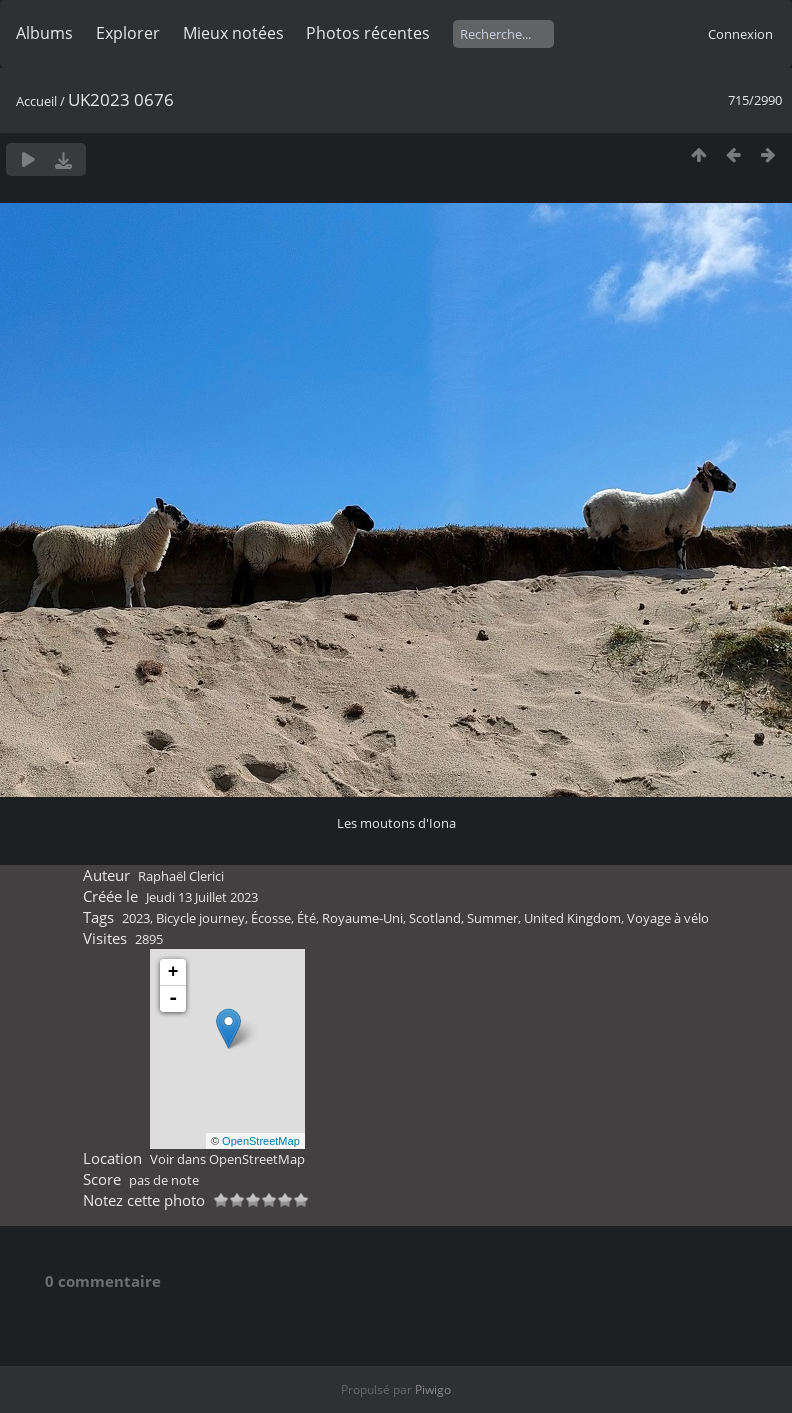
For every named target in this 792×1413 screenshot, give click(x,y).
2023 (136, 918)
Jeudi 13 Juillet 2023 (202, 897)
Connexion (740, 34)
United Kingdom (572, 918)
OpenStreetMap (261, 1141)
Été (306, 918)
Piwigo (433, 1389)
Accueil (36, 101)
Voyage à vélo (668, 918)
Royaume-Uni (362, 918)
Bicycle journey (200, 918)
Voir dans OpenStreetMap (227, 1159)
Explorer (128, 33)
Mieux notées (233, 33)
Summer (492, 918)
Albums (44, 33)
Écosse (271, 918)
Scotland (435, 918)
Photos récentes (368, 33)
